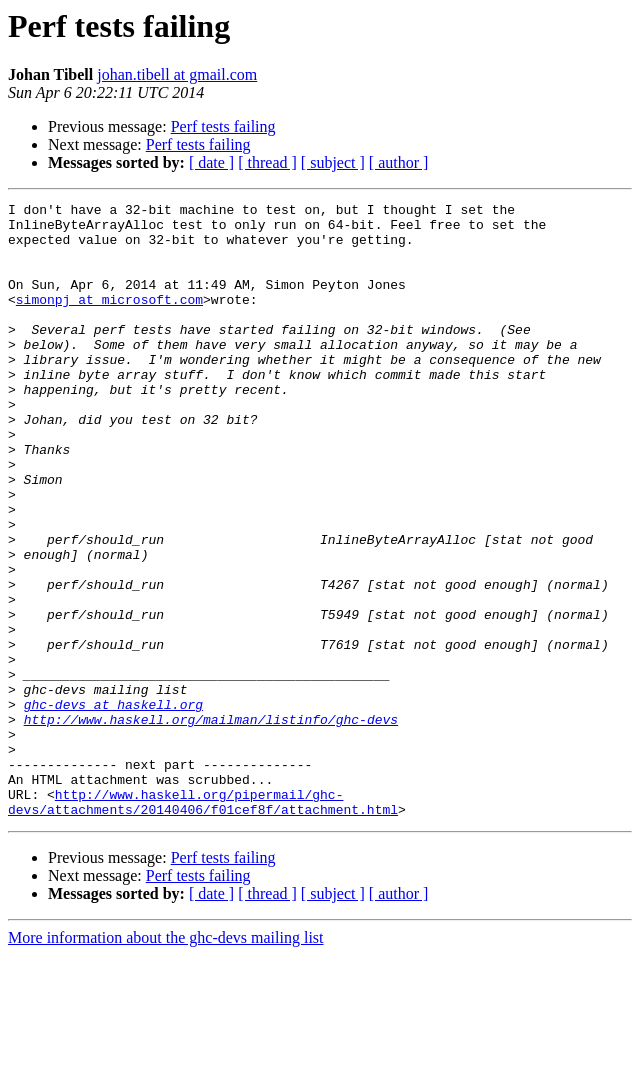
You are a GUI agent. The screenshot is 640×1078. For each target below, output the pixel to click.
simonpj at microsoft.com (109, 320)
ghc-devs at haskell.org (113, 806)
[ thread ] (267, 162)
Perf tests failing (223, 126)
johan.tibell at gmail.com (177, 74)
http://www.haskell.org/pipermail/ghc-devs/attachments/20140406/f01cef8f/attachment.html (203, 923)
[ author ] (399, 162)
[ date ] (211, 162)
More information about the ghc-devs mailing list (166, 1060)
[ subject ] (333, 162)
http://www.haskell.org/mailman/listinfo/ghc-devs (211, 824)
